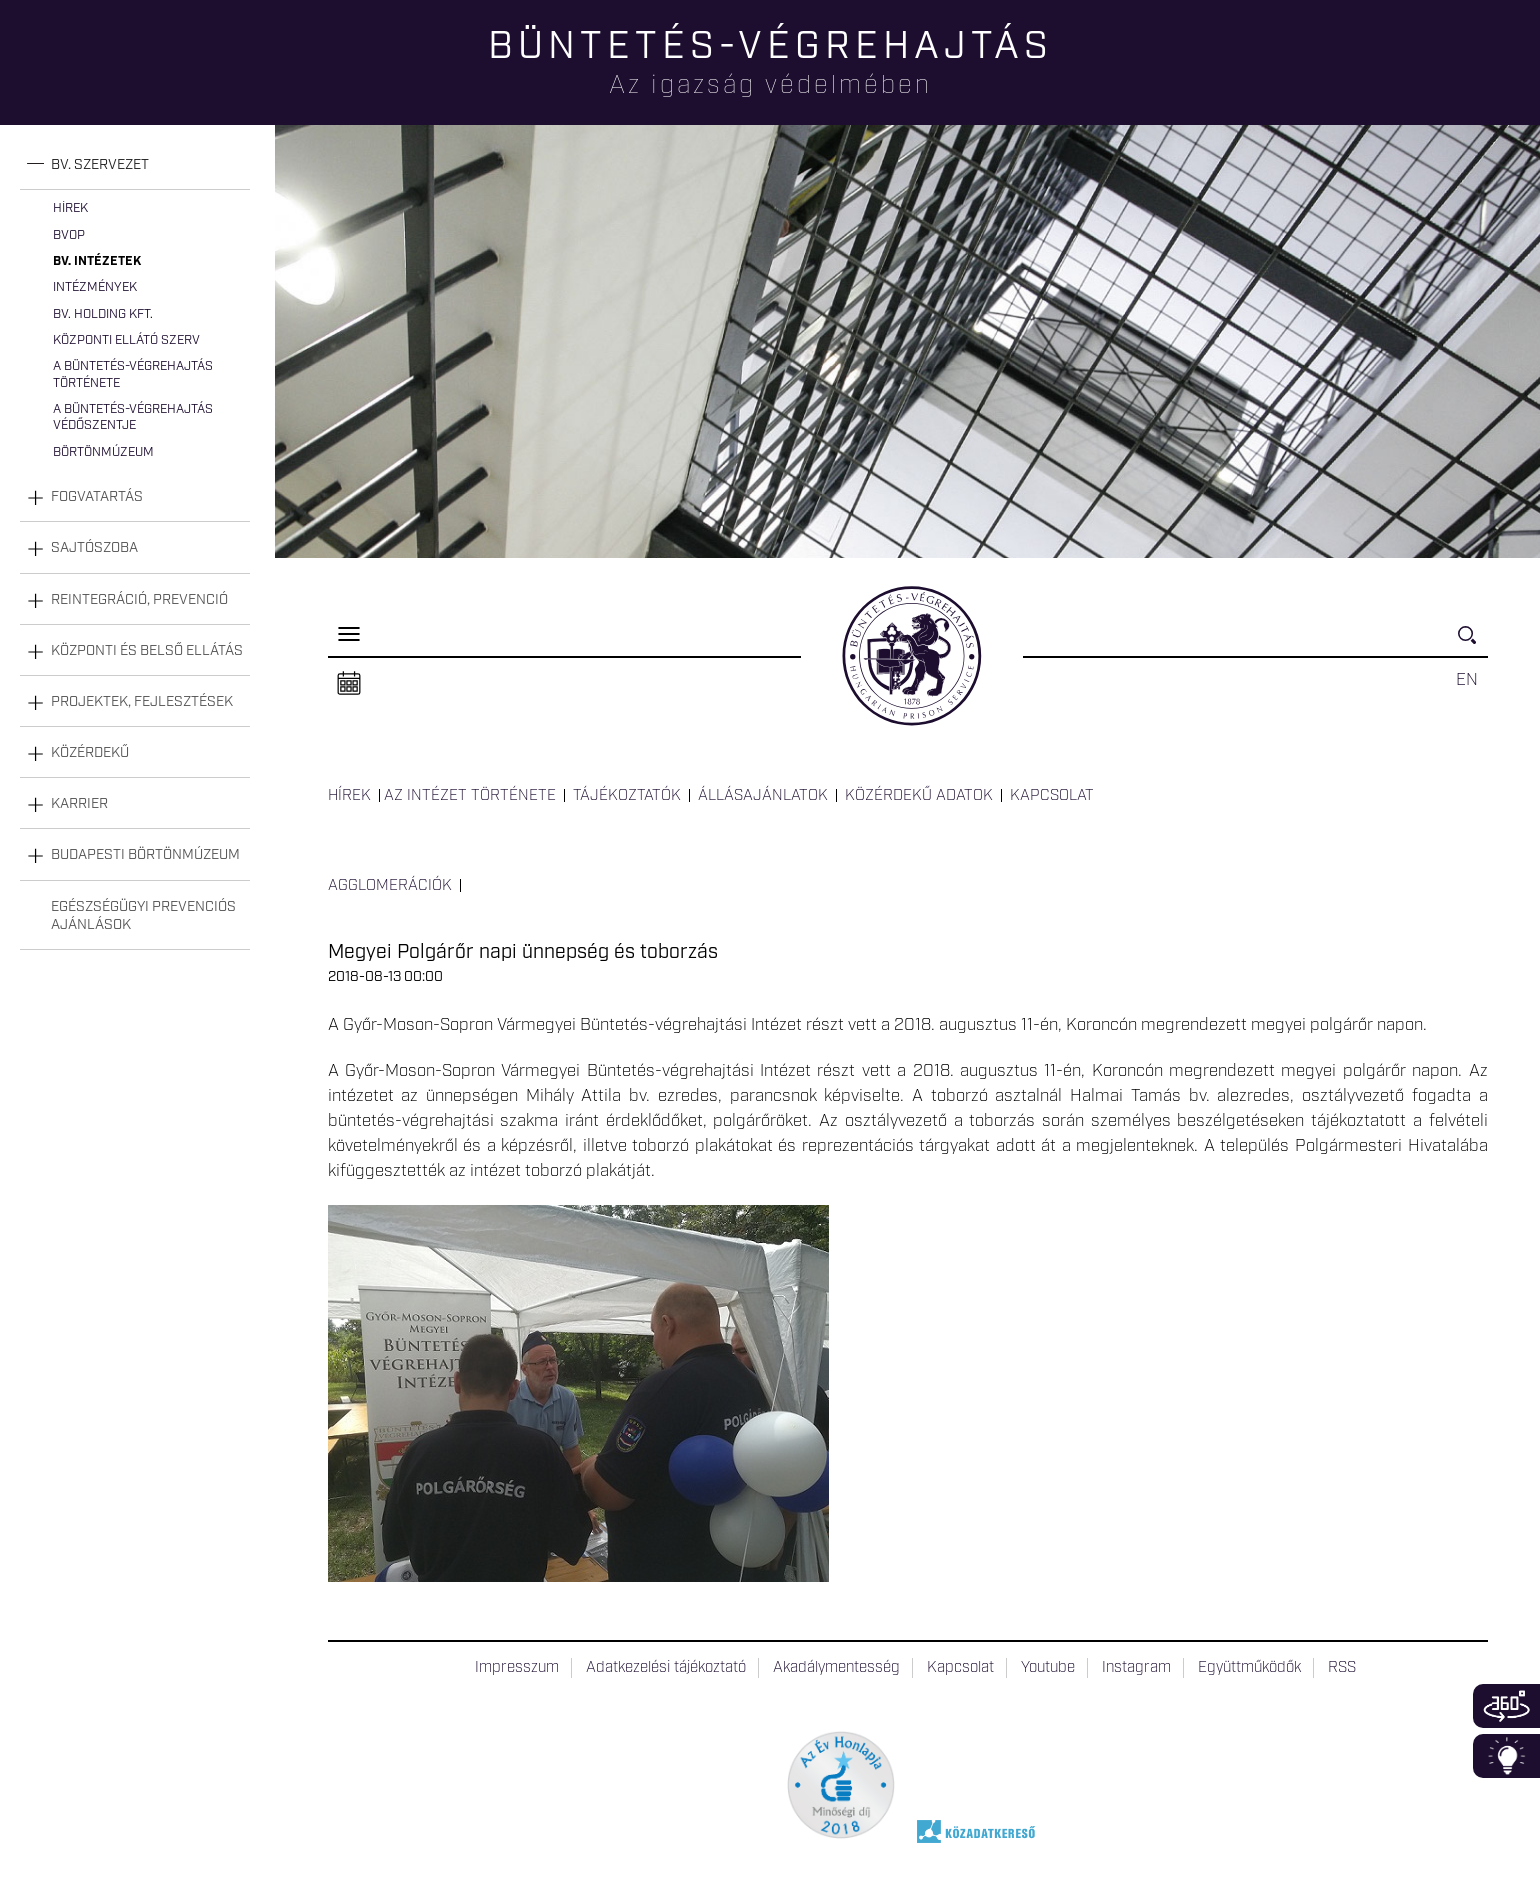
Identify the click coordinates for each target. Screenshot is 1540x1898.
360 (1506, 1706)
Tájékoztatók (627, 796)
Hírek (70, 208)
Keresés (1473, 643)
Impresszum (517, 1668)
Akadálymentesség (836, 1668)
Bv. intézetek (97, 261)
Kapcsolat (1052, 796)
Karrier (79, 804)
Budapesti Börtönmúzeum (145, 855)
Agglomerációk (390, 886)
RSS (1342, 1668)
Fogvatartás (97, 497)
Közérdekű (90, 753)
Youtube (1048, 1668)
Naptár (349, 684)
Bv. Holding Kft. (103, 314)
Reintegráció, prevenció (139, 600)
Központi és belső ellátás (147, 651)
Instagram (1136, 1668)
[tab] (135, 165)
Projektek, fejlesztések (142, 702)
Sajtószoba (94, 548)
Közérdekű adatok (919, 796)
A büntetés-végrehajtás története (133, 374)
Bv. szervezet (100, 165)
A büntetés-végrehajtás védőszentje (133, 417)
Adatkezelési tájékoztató (666, 1668)
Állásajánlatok (763, 796)
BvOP (69, 235)
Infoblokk (1506, 1756)
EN (1467, 680)
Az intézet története (470, 796)
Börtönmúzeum (103, 452)
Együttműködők (1249, 1668)
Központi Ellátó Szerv (126, 340)
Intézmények (95, 287)
